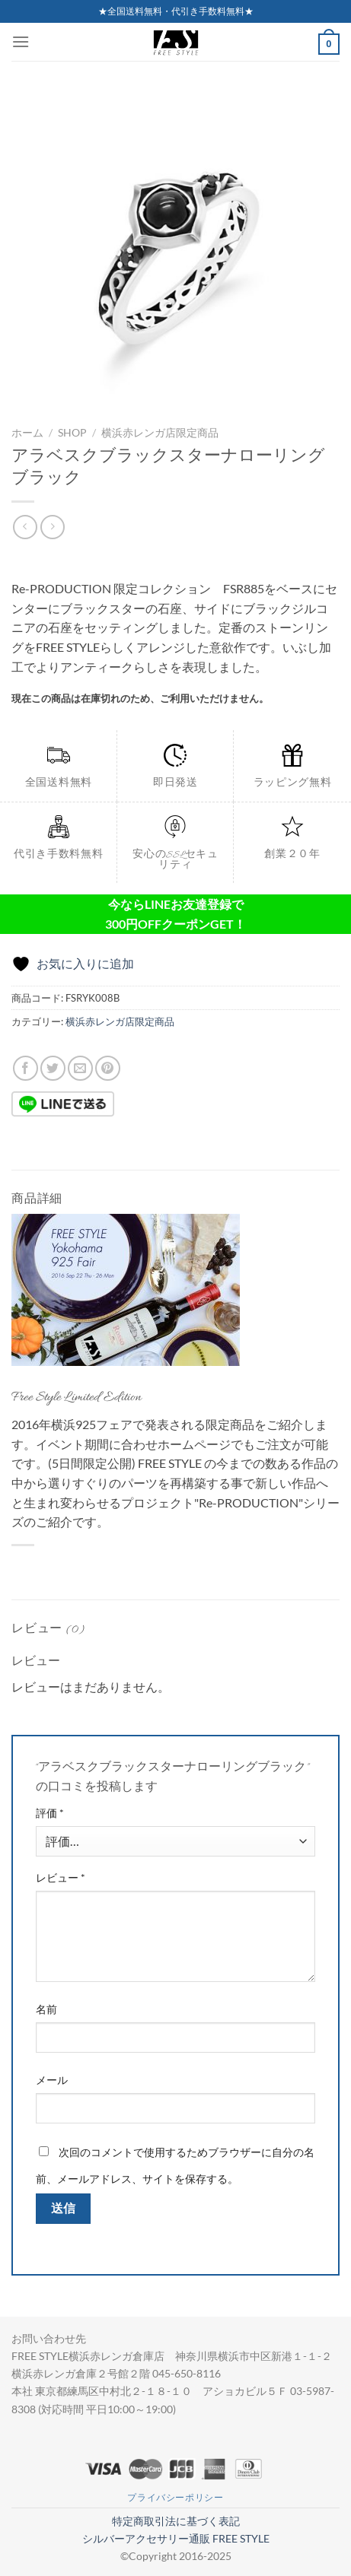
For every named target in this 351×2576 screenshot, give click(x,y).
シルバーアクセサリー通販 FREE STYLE (176, 2538)
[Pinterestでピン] (107, 1068)
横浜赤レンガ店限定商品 (160, 433)
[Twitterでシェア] (52, 1068)
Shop (72, 433)
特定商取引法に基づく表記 (176, 2520)
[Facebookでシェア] (25, 1068)
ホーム (27, 433)
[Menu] (20, 41)
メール (52, 2079)
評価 (50, 1812)
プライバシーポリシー (175, 2497)
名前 (46, 2009)
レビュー (60, 1877)
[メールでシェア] (80, 1068)
